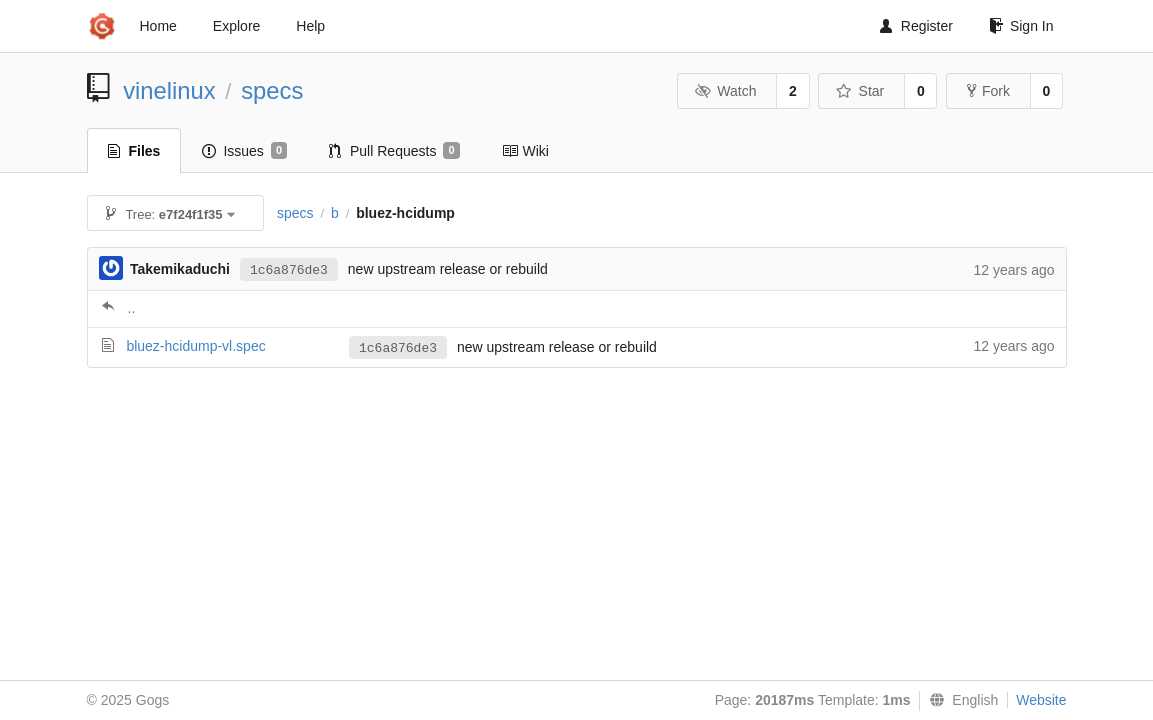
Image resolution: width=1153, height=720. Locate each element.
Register (916, 26)
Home (158, 26)
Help (310, 26)
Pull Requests (394, 151)
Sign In (1021, 26)
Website (1041, 700)
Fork (988, 91)
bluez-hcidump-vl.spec (195, 346)
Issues (244, 151)
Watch (726, 91)
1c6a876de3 (289, 270)
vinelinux (169, 90)
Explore (236, 26)
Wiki (525, 151)
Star (860, 91)
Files (134, 151)
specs (272, 90)
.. (132, 308)
